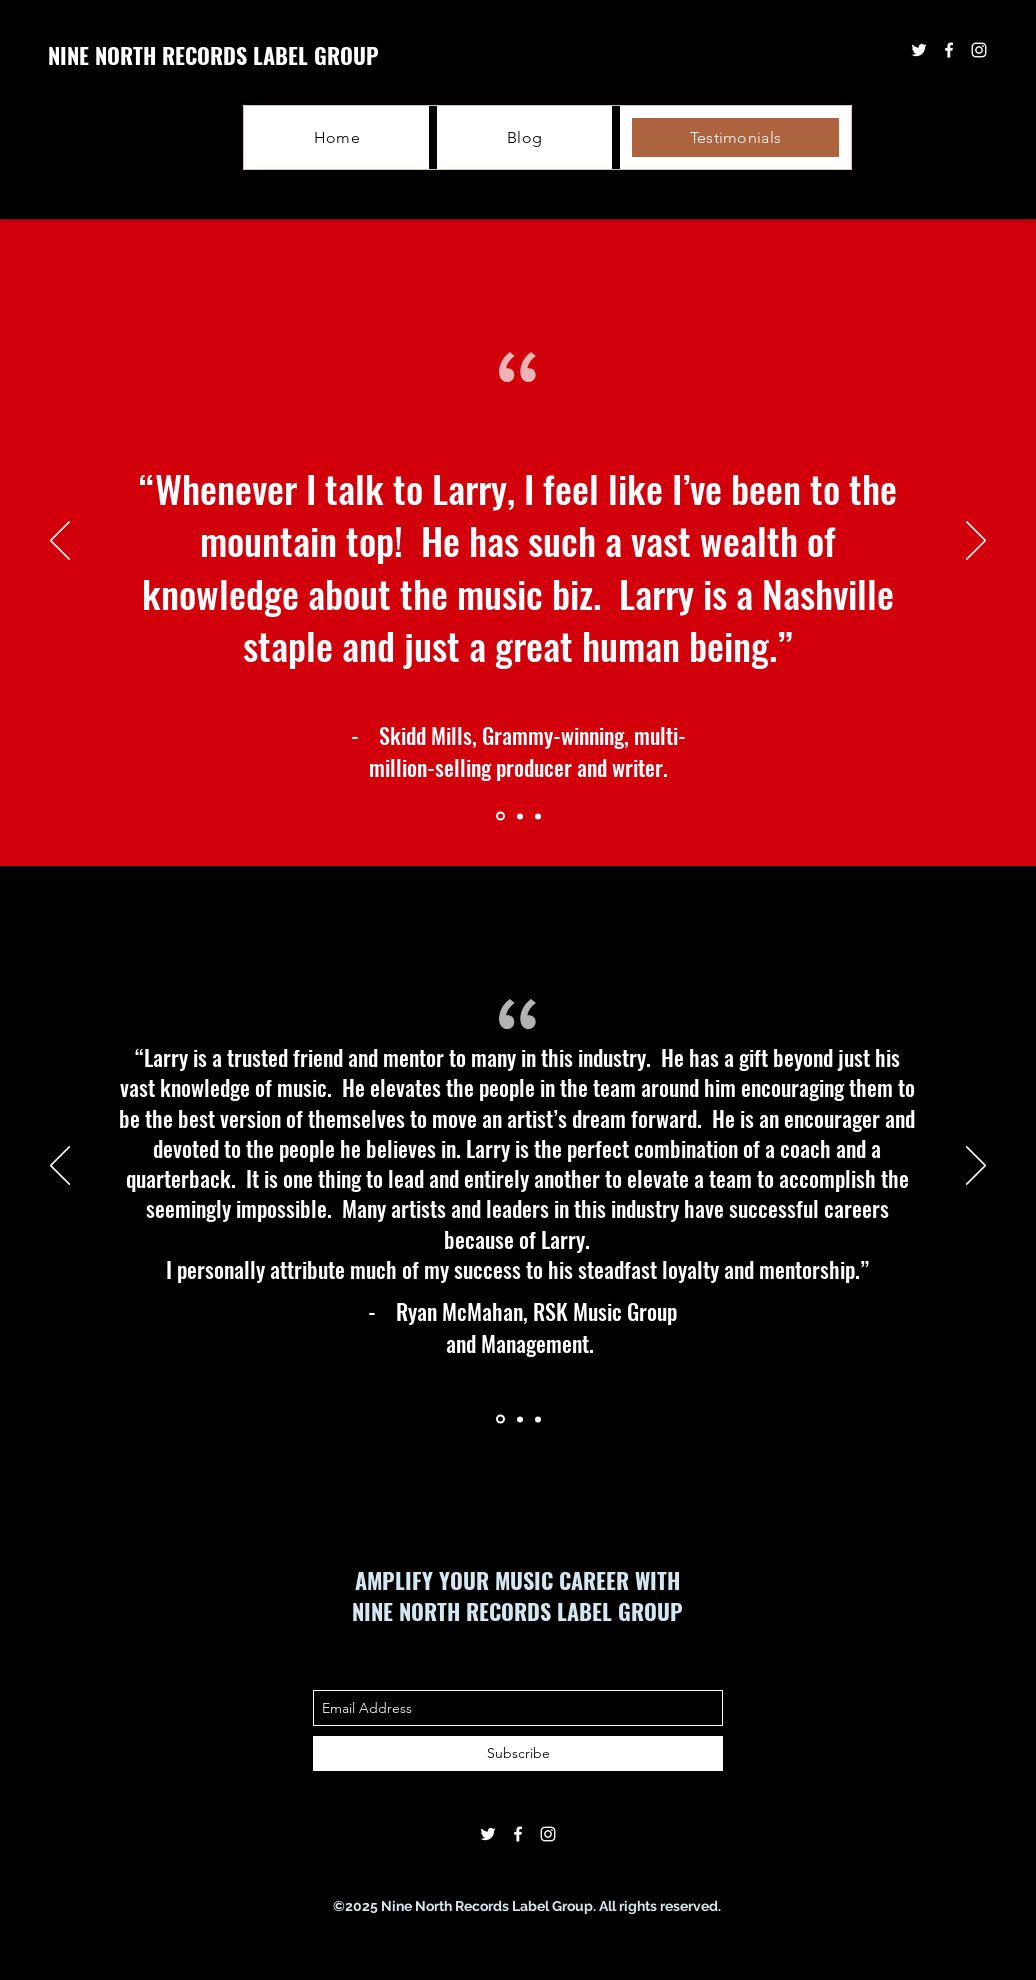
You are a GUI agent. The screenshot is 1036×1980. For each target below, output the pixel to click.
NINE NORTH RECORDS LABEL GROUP (213, 55)
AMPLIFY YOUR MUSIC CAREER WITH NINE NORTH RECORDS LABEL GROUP (517, 1595)
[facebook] (518, 1834)
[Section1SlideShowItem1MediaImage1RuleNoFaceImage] (500, 816)
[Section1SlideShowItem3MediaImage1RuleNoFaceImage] (538, 816)
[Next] (976, 542)
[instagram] (548, 1834)
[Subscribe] (518, 1753)
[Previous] (60, 542)
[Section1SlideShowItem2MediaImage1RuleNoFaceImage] (520, 816)
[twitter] (488, 1834)
